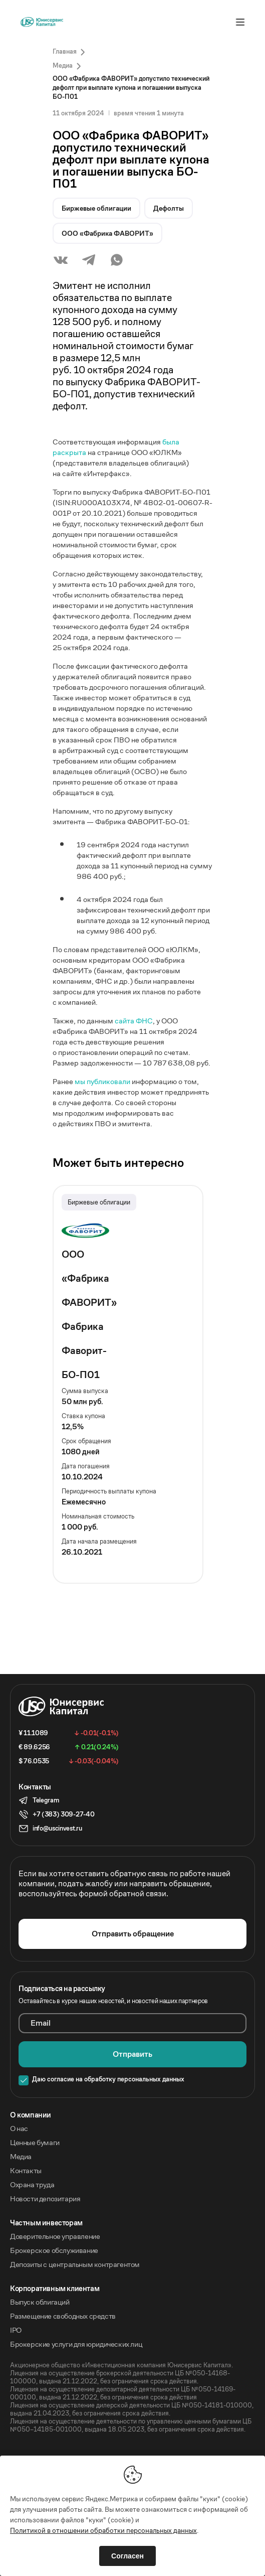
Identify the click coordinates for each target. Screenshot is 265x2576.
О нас (19, 2128)
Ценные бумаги (35, 2142)
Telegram (46, 1800)
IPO (16, 2330)
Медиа (21, 2156)
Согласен (127, 2556)
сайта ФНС (134, 1020)
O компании (30, 2114)
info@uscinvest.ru (57, 1828)
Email (41, 2023)
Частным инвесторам (46, 2222)
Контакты (26, 2170)
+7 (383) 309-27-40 (63, 1814)
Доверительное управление (55, 2236)
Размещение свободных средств (63, 2316)
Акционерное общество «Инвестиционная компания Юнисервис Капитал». (121, 2365)
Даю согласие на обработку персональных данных (108, 2079)
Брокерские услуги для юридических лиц (76, 2344)
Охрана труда (32, 2184)
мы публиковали (102, 1081)
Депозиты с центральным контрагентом (75, 2264)
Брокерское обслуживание (54, 2250)
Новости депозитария (45, 2198)
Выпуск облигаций (40, 2302)
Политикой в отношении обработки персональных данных (103, 2530)
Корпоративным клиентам (54, 2288)
